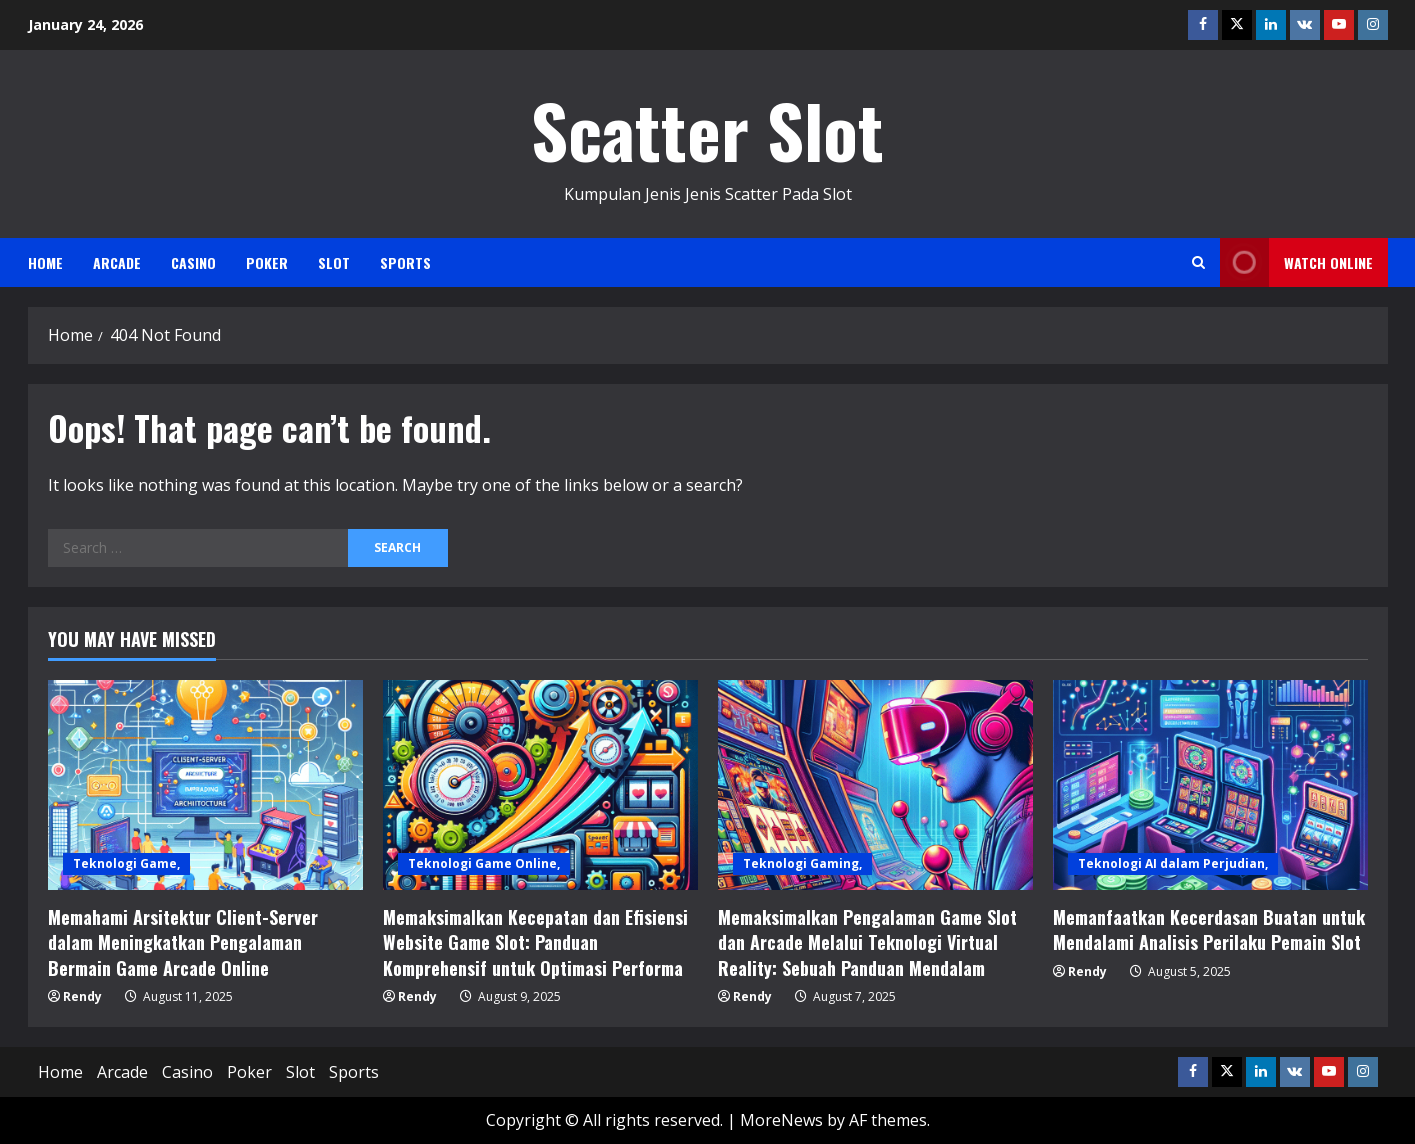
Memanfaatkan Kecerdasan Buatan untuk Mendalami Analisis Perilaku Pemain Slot (1209, 929)
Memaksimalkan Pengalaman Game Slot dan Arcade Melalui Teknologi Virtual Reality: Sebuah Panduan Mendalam (867, 942)
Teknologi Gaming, (802, 863)
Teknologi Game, (126, 863)
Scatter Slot (707, 129)
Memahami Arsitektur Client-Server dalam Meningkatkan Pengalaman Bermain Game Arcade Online (183, 942)
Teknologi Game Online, (484, 863)
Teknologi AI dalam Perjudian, (1173, 863)
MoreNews (781, 1120)
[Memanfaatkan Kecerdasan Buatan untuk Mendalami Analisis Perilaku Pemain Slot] (1210, 785)
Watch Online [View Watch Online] (1296, 262)
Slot (334, 262)
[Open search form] (1198, 262)
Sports (405, 262)
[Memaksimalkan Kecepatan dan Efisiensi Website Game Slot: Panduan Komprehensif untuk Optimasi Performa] (540, 785)
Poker (267, 262)
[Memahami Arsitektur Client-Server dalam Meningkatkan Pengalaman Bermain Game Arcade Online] (205, 785)
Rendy (82, 996)
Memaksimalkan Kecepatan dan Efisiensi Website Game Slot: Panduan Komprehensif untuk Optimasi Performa (535, 942)
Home (45, 262)
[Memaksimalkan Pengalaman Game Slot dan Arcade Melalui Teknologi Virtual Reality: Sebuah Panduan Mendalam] (875, 785)
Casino (193, 262)
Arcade (117, 262)
